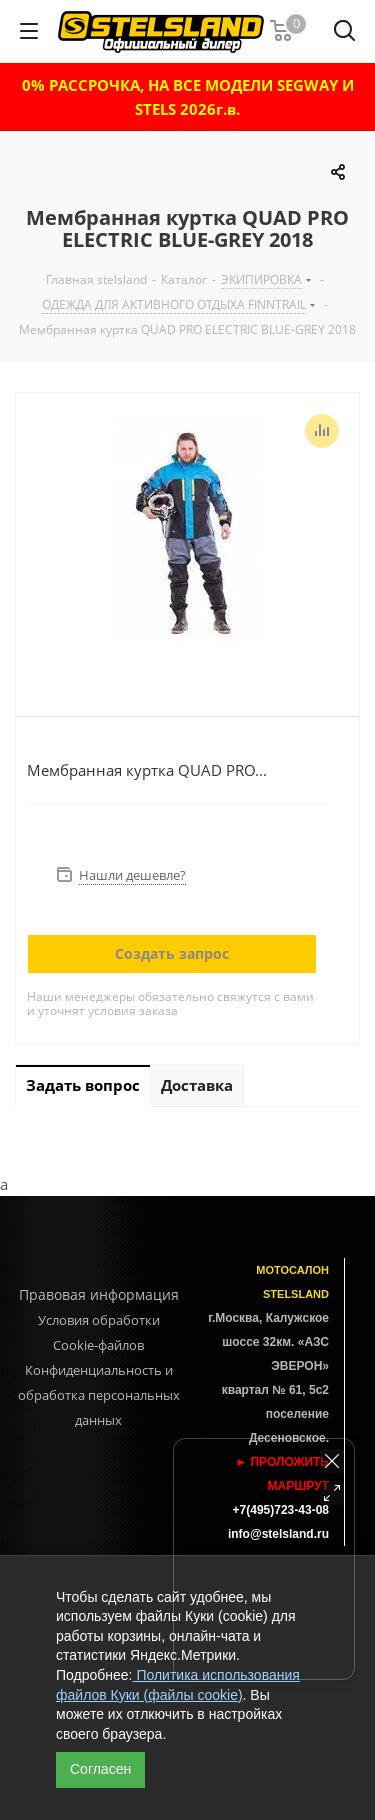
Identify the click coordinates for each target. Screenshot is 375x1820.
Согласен (100, 1769)
